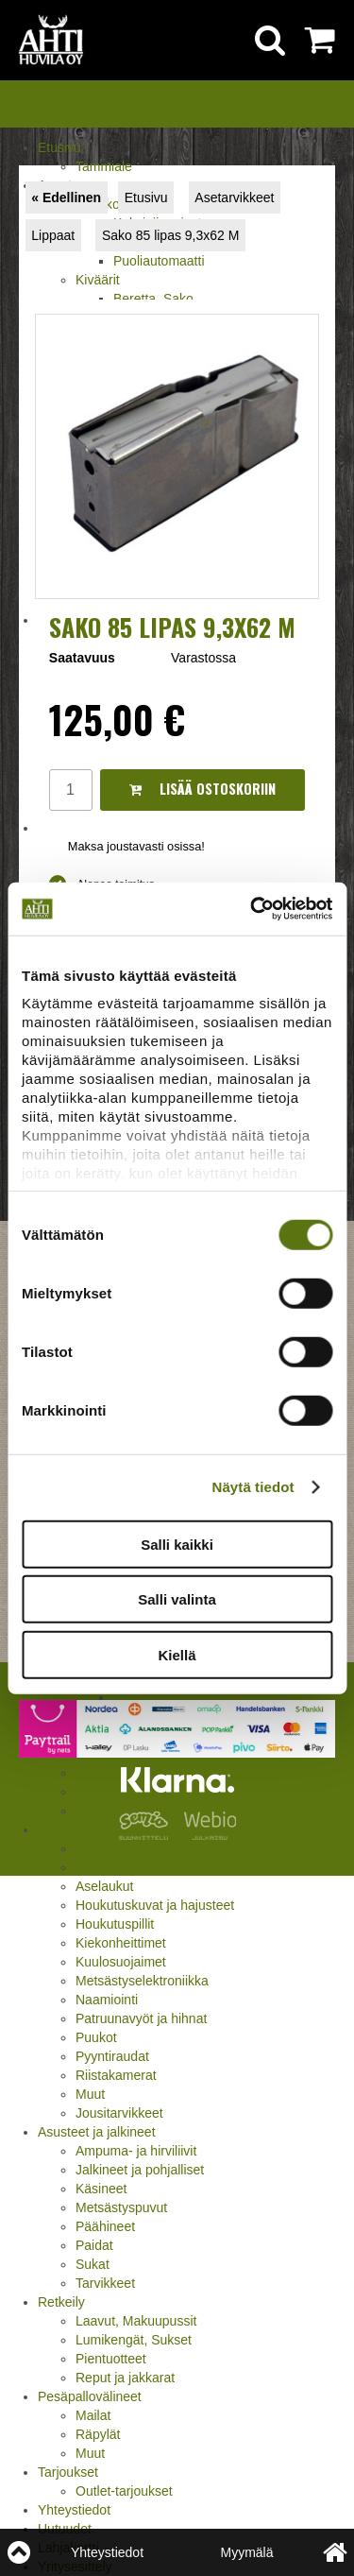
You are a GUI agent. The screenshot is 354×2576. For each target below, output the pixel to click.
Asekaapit (104, 1867)
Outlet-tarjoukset (124, 2491)
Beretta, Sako (153, 298)
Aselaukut (104, 1886)
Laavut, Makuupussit (136, 2320)
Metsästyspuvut (121, 2207)
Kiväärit (98, 279)
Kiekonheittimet (121, 1942)
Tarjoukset (68, 2472)
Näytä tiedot (253, 1487)
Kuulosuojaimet (121, 1961)
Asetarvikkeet (234, 197)
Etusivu (59, 147)
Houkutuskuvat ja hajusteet (155, 1905)
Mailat (93, 2415)
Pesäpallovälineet (90, 2396)
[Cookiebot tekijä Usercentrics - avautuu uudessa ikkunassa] (252, 909)
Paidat (94, 2245)
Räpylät (98, 2434)
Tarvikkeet (105, 2283)
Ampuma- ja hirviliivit (136, 2150)
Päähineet (105, 2226)
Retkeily (61, 2302)
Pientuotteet (111, 2358)
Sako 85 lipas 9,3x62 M (171, 235)
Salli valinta (177, 1599)
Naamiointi (107, 1999)
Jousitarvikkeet (119, 2113)
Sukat (93, 2264)
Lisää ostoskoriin (202, 789)
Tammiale (104, 166)
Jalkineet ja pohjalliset (140, 2169)
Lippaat (53, 235)
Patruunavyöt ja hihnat (141, 2018)
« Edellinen (66, 197)
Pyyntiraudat (112, 2056)
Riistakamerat (116, 2075)
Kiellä (176, 1654)
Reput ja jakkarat (125, 2377)
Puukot (96, 2037)
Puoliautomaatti (159, 260)
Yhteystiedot (74, 2509)
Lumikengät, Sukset (134, 2339)
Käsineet (101, 2188)
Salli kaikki (177, 1544)
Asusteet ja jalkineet (97, 2131)
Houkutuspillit (115, 1924)
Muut (90, 2094)
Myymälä (246, 2552)
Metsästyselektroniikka (142, 1980)
